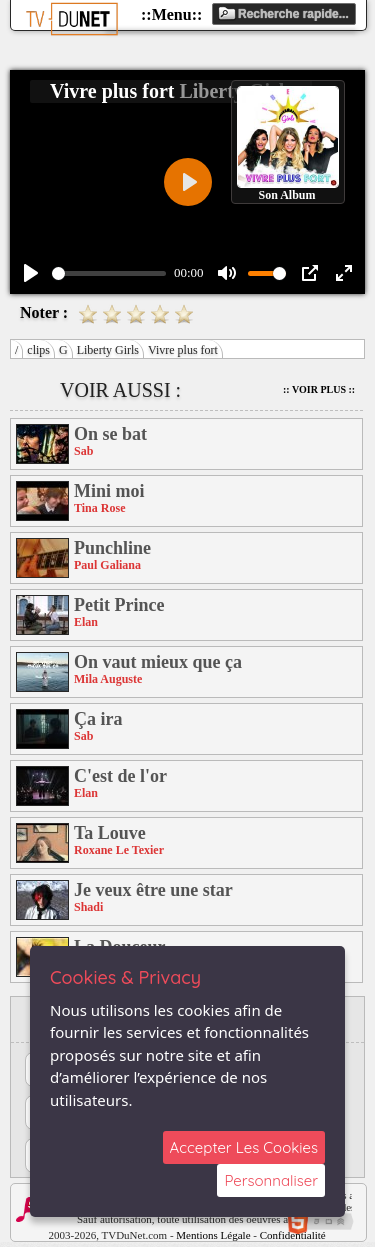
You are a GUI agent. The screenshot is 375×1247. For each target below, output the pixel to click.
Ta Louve (110, 833)
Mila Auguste (108, 679)
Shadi (88, 907)
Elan (86, 622)
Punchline (112, 548)
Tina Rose (99, 508)
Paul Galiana (107, 565)
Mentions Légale (213, 1235)
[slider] (109, 273)
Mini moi (109, 491)
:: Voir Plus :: (319, 389)
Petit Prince (119, 605)
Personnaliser (271, 1180)
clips (38, 350)
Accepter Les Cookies (244, 1147)
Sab (83, 451)
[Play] (31, 273)
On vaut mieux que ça (158, 662)
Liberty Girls (108, 350)
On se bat (110, 434)
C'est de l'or (120, 776)
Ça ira (98, 719)
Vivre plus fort (183, 350)
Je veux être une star (153, 890)
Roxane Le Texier (119, 850)
